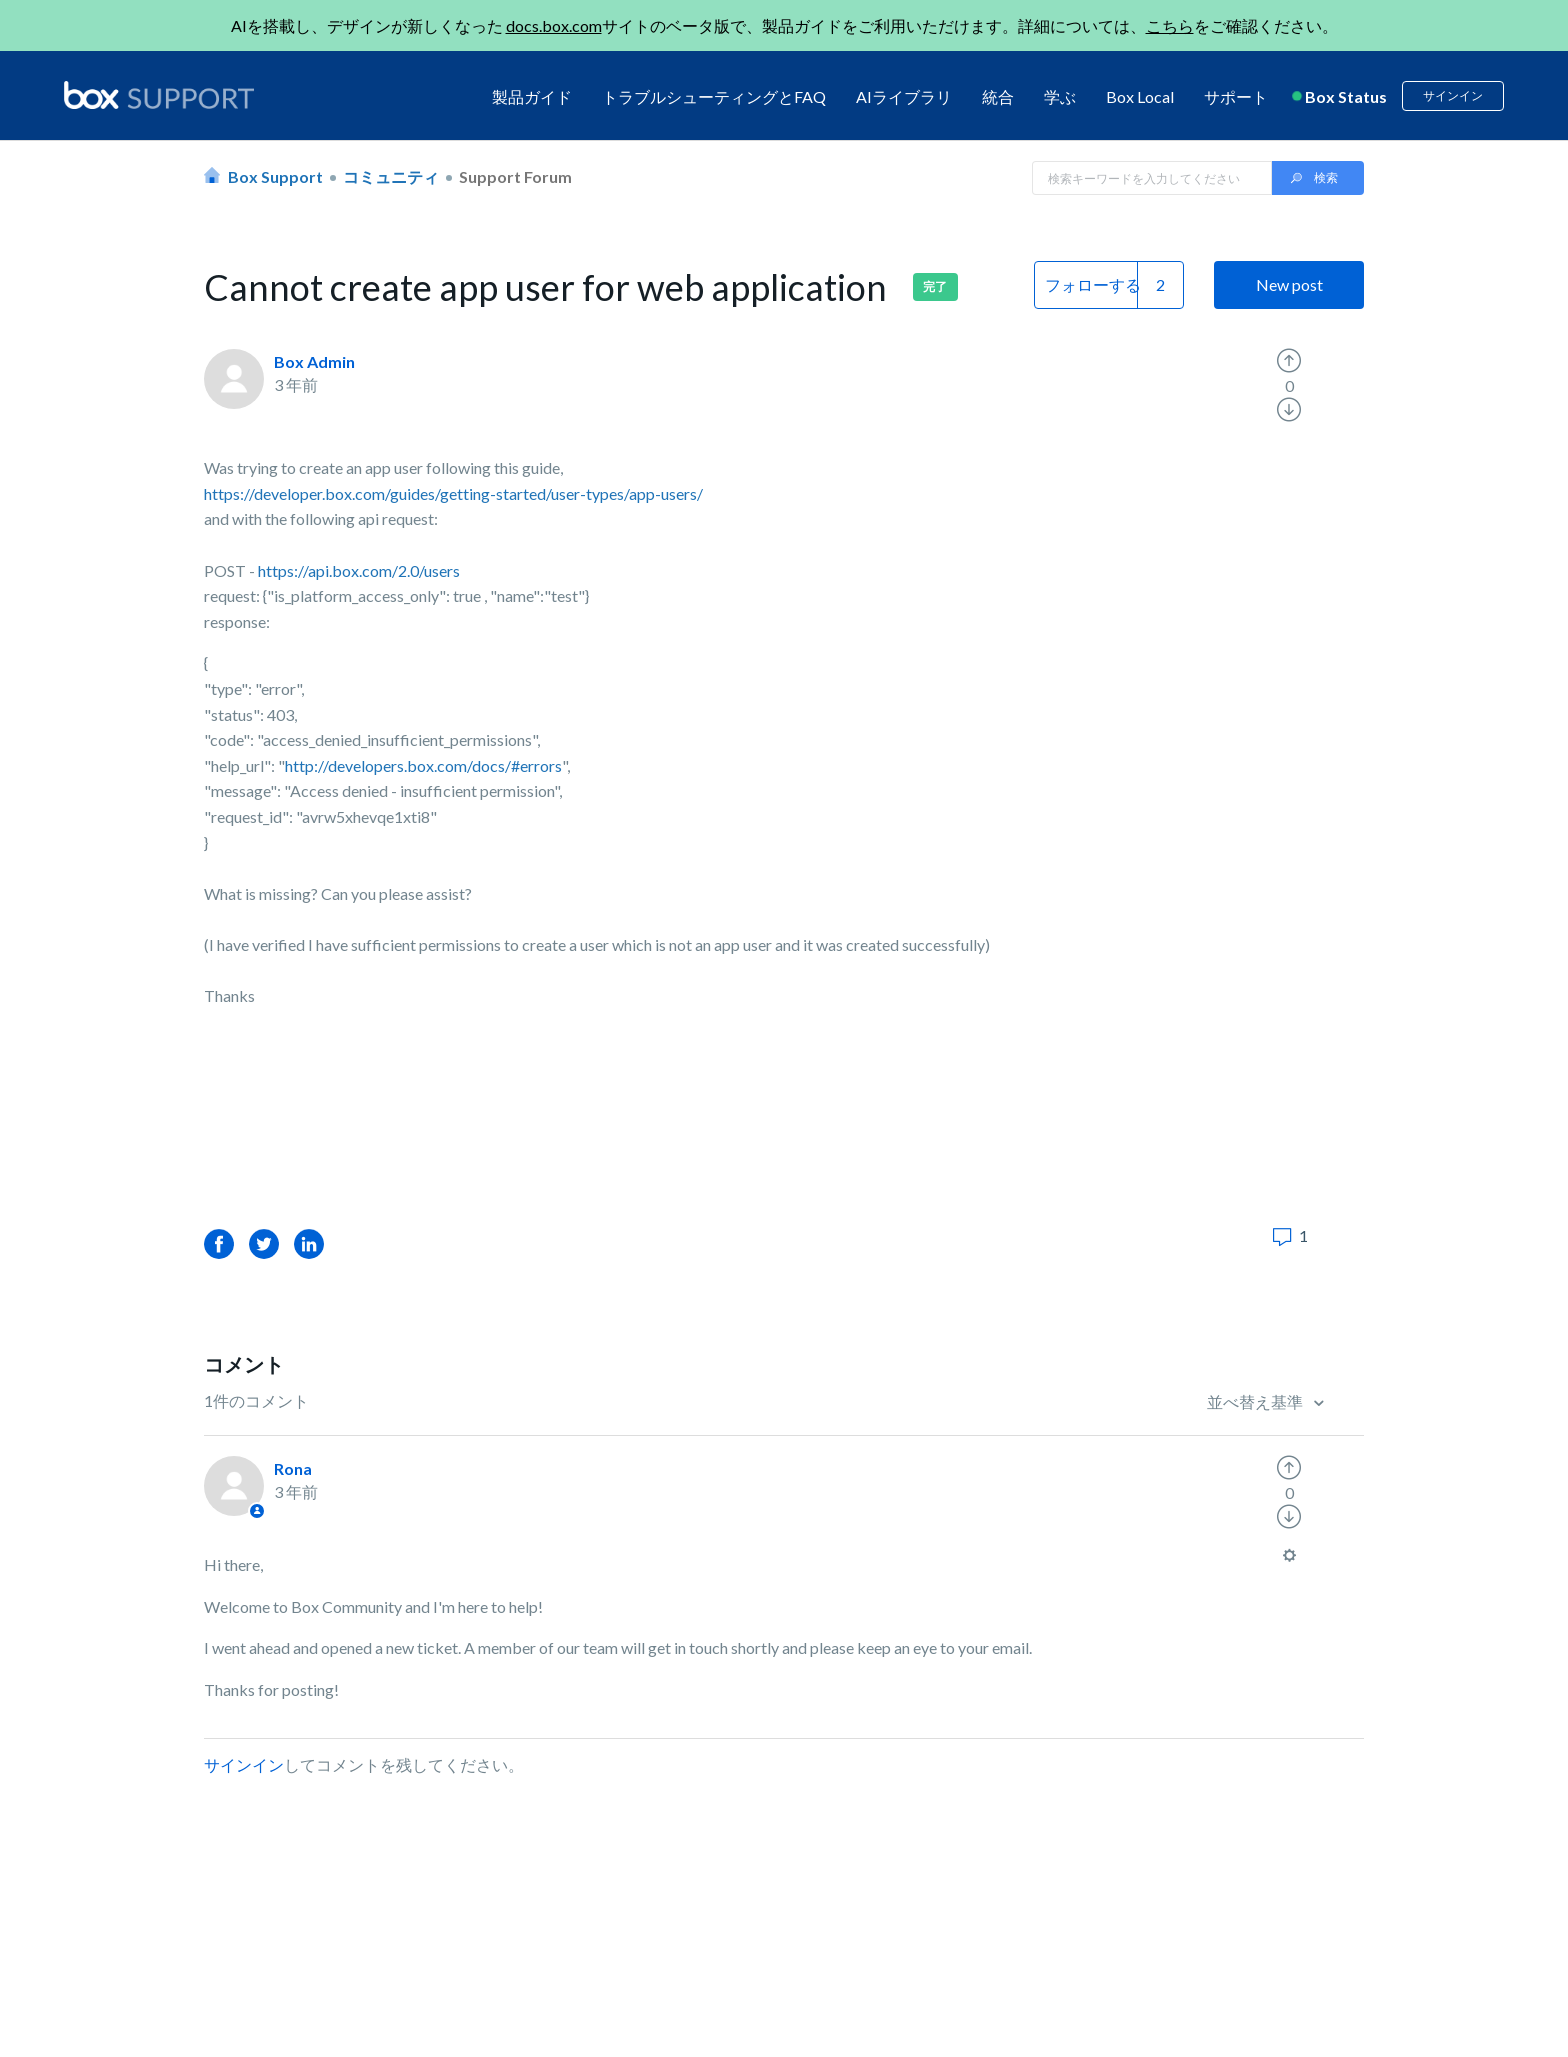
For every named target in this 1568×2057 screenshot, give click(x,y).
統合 (998, 96)
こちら (1170, 25)
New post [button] (1289, 284)
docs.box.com (554, 25)
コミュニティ (391, 176)
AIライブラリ (904, 96)
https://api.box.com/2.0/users (359, 570)
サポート (1236, 96)
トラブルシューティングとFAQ (714, 96)
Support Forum (515, 176)
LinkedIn (309, 1243)
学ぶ (1060, 96)
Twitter (264, 1243)
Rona (293, 1468)
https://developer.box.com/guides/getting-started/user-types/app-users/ (453, 493)
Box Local (1140, 96)
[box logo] (159, 95)
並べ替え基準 (1256, 1401)
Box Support (275, 176)
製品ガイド (532, 96)
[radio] (1289, 361)
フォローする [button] (1093, 284)
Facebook (219, 1243)
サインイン (244, 1764)
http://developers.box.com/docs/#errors (423, 765)
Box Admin (314, 361)
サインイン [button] (1453, 95)
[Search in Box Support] (1152, 178)
